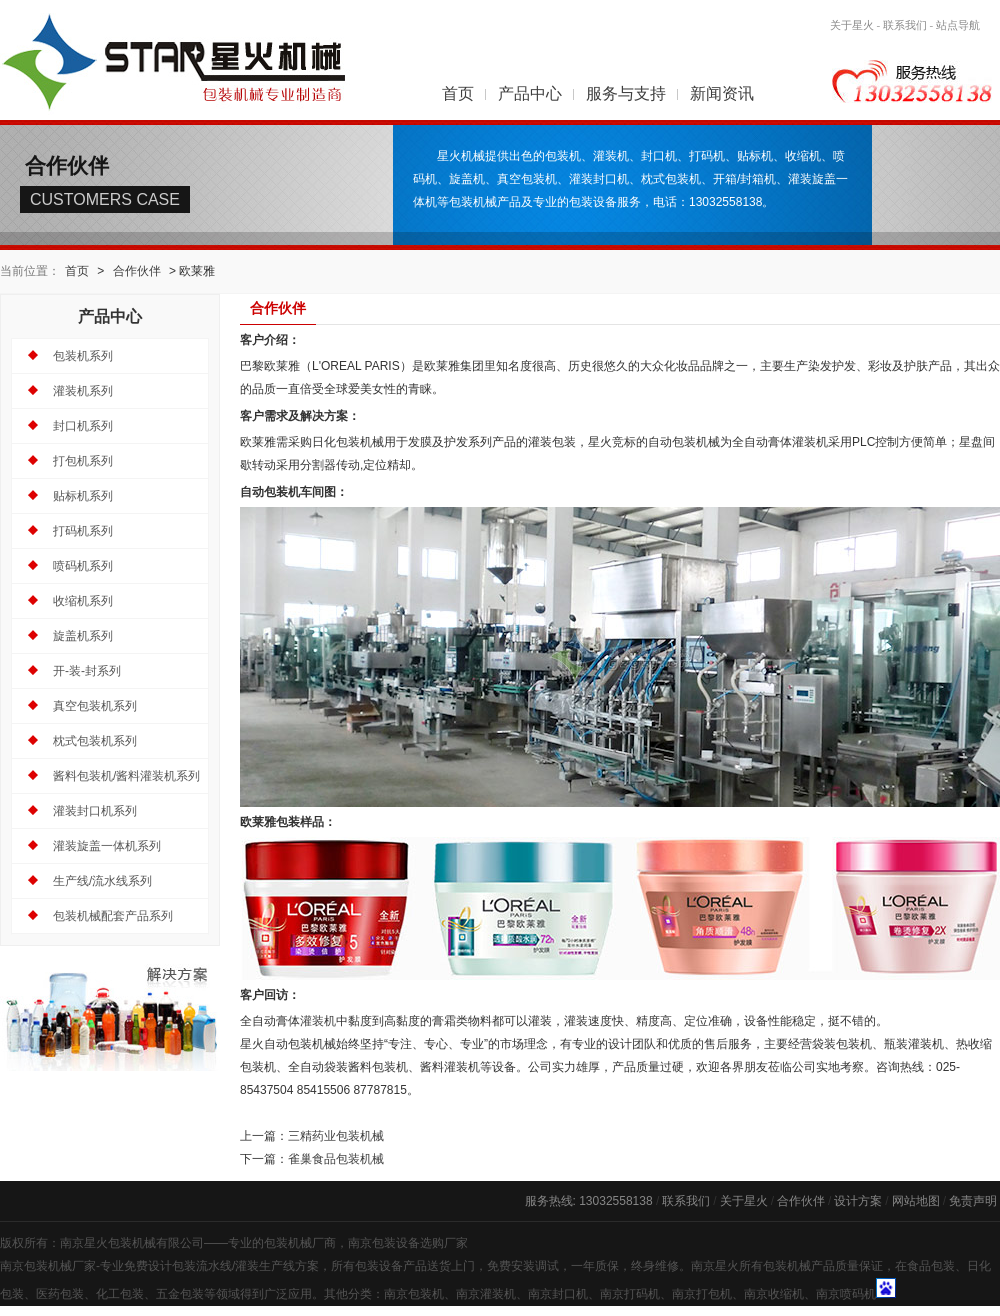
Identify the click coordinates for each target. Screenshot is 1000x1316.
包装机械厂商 (300, 1243)
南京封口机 (558, 1294)
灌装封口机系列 (95, 811)
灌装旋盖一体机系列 (107, 846)
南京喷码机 (846, 1294)
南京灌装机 (486, 1294)
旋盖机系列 (83, 636)
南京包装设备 (384, 1243)
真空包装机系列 (95, 706)
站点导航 (958, 25)
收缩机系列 (83, 601)
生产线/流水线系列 (102, 881)
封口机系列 (83, 426)
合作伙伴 (137, 271)
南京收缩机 (774, 1294)
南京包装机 (414, 1294)
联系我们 (905, 25)
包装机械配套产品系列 (113, 916)
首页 (458, 93)
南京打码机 (630, 1294)
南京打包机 (702, 1294)
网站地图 (916, 1201)
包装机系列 (83, 356)
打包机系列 (83, 461)
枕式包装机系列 (95, 741)
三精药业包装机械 (336, 1136)
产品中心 (530, 93)
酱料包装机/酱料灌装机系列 (126, 776)
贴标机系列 (83, 496)
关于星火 (852, 25)
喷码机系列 (83, 566)
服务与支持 (626, 93)
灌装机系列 (83, 391)
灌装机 (318, 1021)
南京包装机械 (36, 1266)
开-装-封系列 (87, 671)
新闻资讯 (722, 93)
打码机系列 (83, 531)
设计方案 (858, 1201)
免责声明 (973, 1201)
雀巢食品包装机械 (336, 1159)
